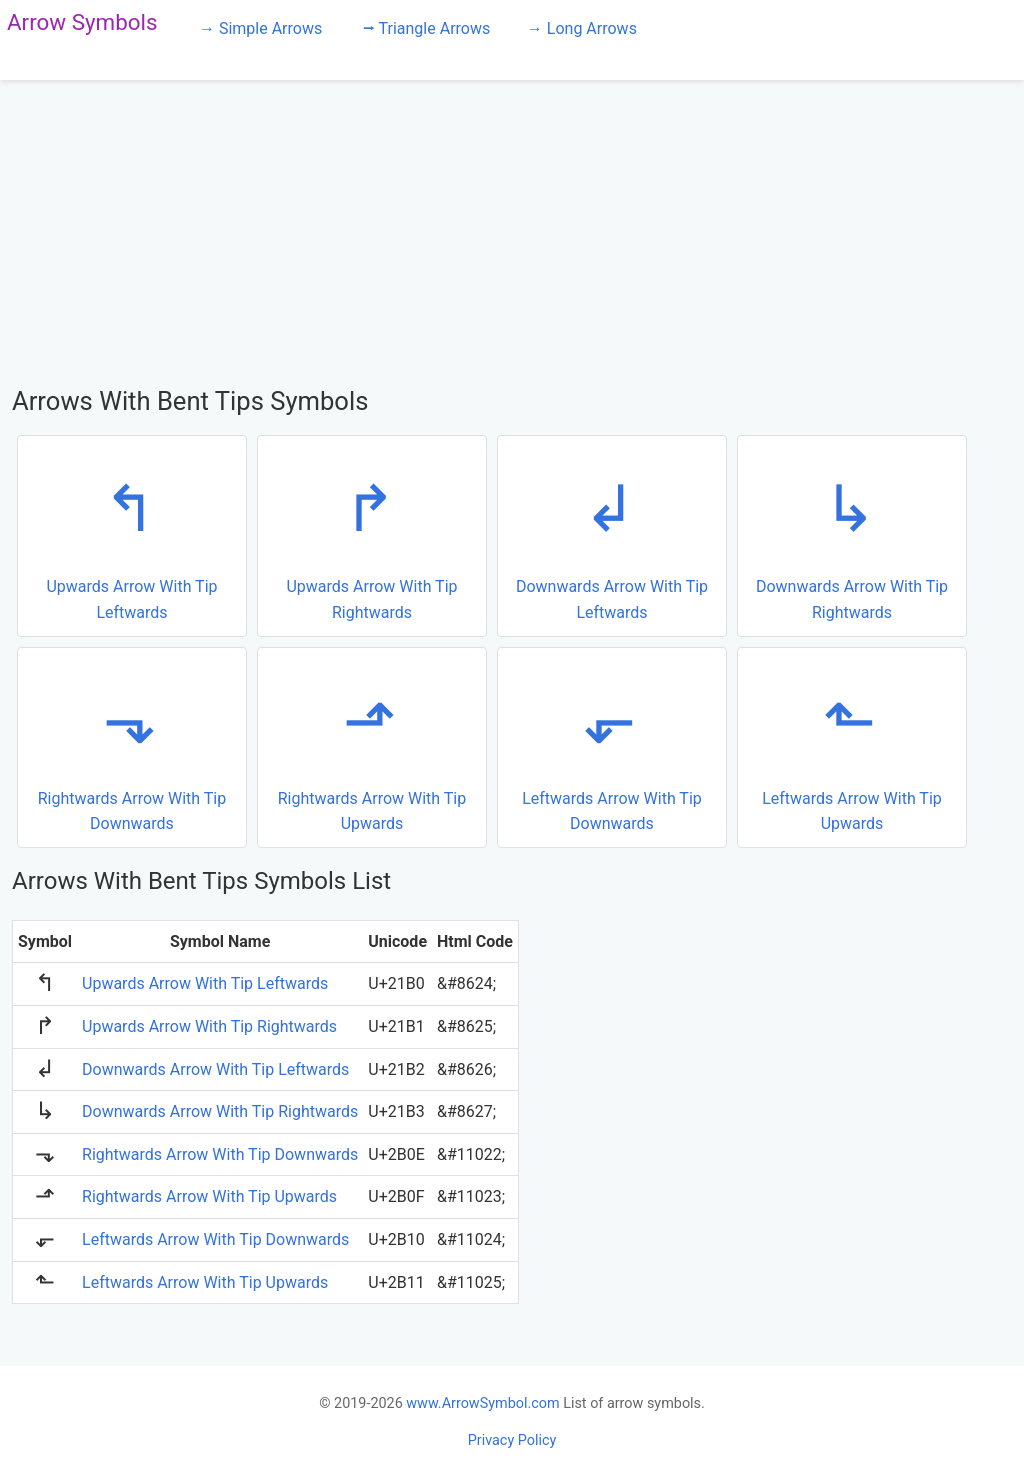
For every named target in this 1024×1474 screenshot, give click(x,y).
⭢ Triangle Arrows (426, 28)
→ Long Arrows (582, 28)
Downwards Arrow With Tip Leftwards (609, 534)
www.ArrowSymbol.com (482, 1403)
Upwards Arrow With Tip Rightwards (369, 534)
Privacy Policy (512, 1440)
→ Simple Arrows (260, 28)
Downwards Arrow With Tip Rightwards (849, 534)
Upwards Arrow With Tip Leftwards (129, 534)
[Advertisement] (512, 230)
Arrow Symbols (82, 22)
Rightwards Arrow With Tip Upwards (369, 746)
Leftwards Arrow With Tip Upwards (849, 746)
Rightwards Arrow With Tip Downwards (129, 746)
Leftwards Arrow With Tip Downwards (609, 746)
